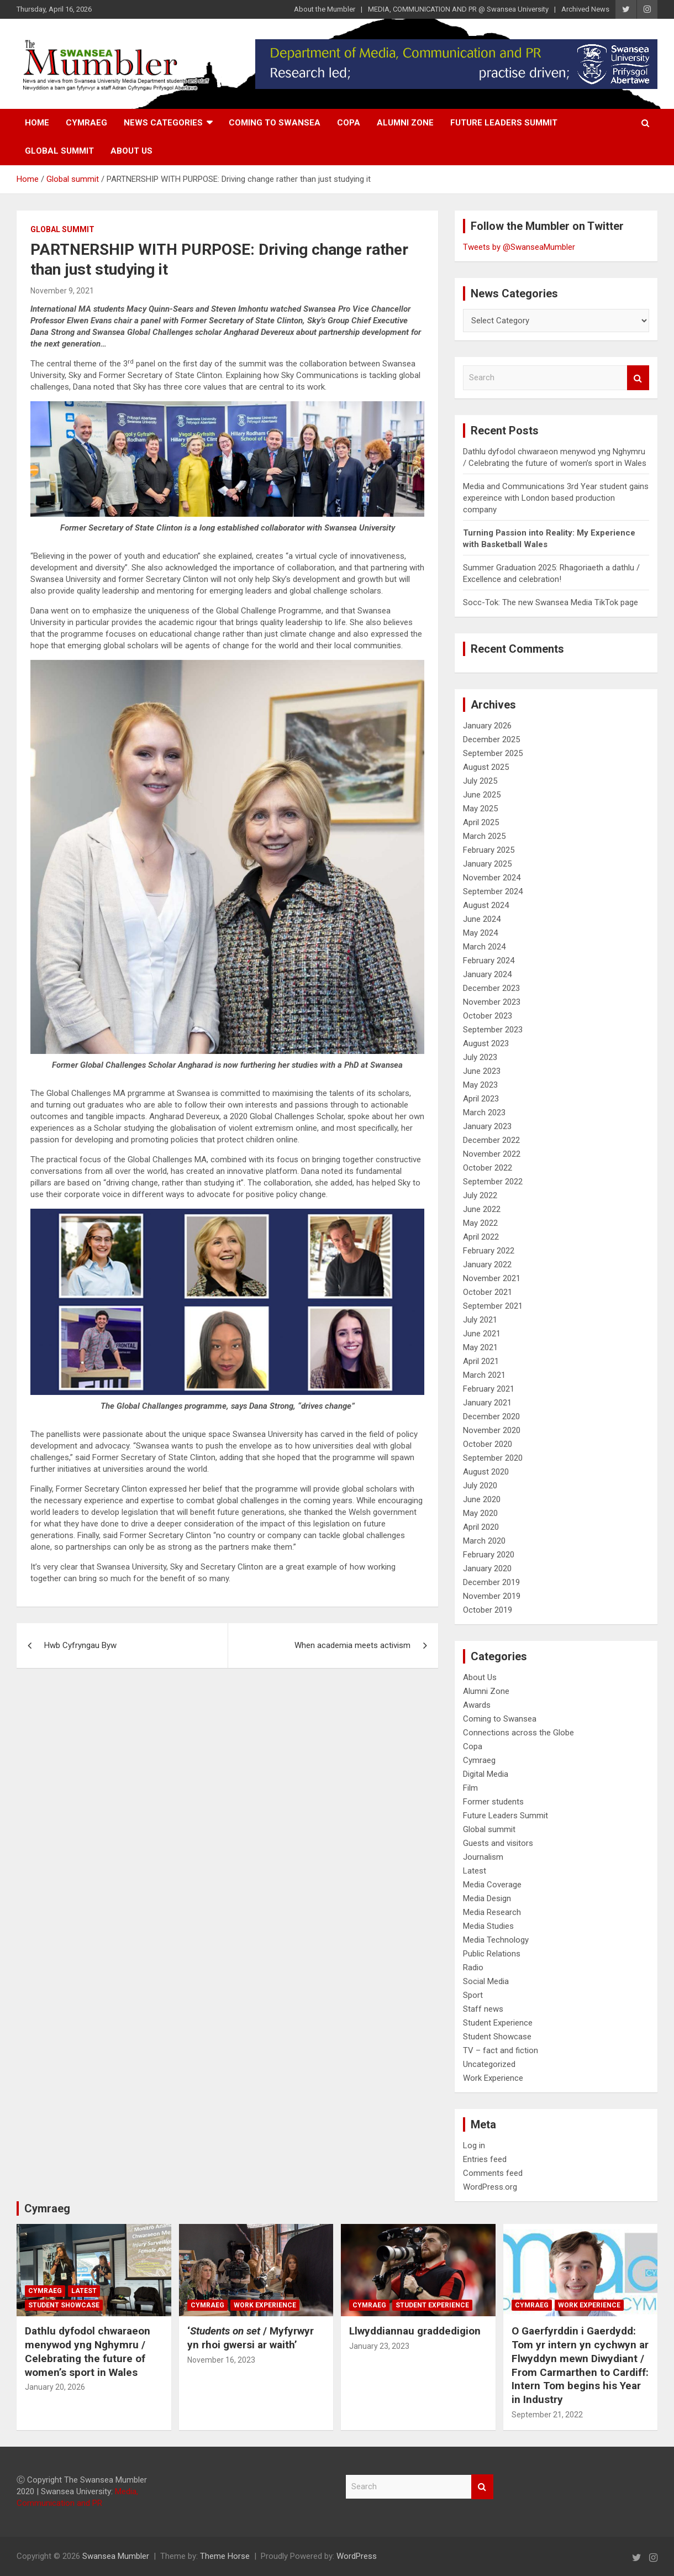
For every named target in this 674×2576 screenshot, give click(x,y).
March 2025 (484, 836)
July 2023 (480, 1057)
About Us (131, 151)
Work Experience (493, 2078)
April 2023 (481, 1099)
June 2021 (482, 1334)
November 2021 (491, 1278)
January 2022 (487, 1264)
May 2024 (480, 933)
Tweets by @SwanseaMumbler (519, 247)
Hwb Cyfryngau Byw (80, 1645)
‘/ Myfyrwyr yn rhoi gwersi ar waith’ (250, 2338)
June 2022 (482, 1209)
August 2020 (486, 1472)
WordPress (356, 2556)
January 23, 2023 (379, 2346)
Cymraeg (86, 123)
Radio (473, 1967)
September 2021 (493, 1306)
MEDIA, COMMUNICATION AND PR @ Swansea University (458, 9)
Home (37, 123)
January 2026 (487, 726)
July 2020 (480, 1486)
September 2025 (493, 753)
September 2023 (493, 1030)
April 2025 (481, 822)
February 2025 (488, 850)
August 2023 (486, 1043)
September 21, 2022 (547, 2414)
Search (638, 377)
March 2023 (484, 1113)
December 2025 (491, 739)
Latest (474, 1871)
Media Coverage (492, 1885)
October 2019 (487, 1610)
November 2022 (491, 1154)
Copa (348, 123)
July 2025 (480, 781)
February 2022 (488, 1251)
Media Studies (488, 1926)
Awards (477, 1705)
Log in (474, 2145)
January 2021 (487, 1403)
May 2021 (480, 1347)
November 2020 (491, 1430)
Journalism (483, 1857)
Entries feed (485, 2159)
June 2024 (482, 919)
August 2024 (486, 905)
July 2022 (480, 1195)
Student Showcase (497, 2037)
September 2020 (493, 1458)
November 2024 (491, 878)
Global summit (59, 151)
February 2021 (488, 1389)
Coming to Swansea (274, 123)
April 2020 (481, 1527)
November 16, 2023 (221, 2359)
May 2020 (480, 1513)
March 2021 (484, 1375)
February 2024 (488, 961)
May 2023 (480, 1085)
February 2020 (488, 1555)
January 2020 (487, 1568)
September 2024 (493, 891)
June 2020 (482, 1499)
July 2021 (480, 1320)
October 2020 (487, 1444)
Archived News (585, 9)
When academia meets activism (352, 1645)
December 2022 (491, 1140)
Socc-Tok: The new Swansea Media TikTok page (550, 602)
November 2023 (491, 1002)
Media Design (487, 1898)
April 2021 (481, 1361)
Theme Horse (225, 2556)
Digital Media (485, 1774)
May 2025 (480, 809)
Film (470, 1788)
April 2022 (481, 1237)
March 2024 (484, 947)
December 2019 (491, 1582)
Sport (473, 1995)
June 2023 (482, 1071)
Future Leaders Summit (503, 123)
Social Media (486, 1981)
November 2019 (491, 1596)
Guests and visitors (498, 1843)
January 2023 (487, 1126)
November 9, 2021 (62, 290)
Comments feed (493, 2173)
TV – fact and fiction (500, 2050)
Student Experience (498, 2023)
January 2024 (487, 974)
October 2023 (487, 1016)
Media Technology (496, 1940)
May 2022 (480, 1223)
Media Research (492, 1912)
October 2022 (487, 1168)
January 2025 (487, 864)
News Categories (163, 123)
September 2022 (493, 1182)
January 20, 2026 (55, 2387)
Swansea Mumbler (115, 2556)
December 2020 (491, 1416)
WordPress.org (490, 2187)
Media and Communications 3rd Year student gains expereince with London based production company (556, 498)
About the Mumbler (324, 9)
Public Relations (491, 1954)
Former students (493, 1802)
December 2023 (491, 988)
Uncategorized (489, 2064)
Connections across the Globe (518, 1733)
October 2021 (487, 1292)
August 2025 (486, 767)
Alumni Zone (405, 123)
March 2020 (484, 1541)
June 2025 (482, 795)
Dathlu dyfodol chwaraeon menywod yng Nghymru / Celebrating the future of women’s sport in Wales (87, 2351)
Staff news (483, 2009)
